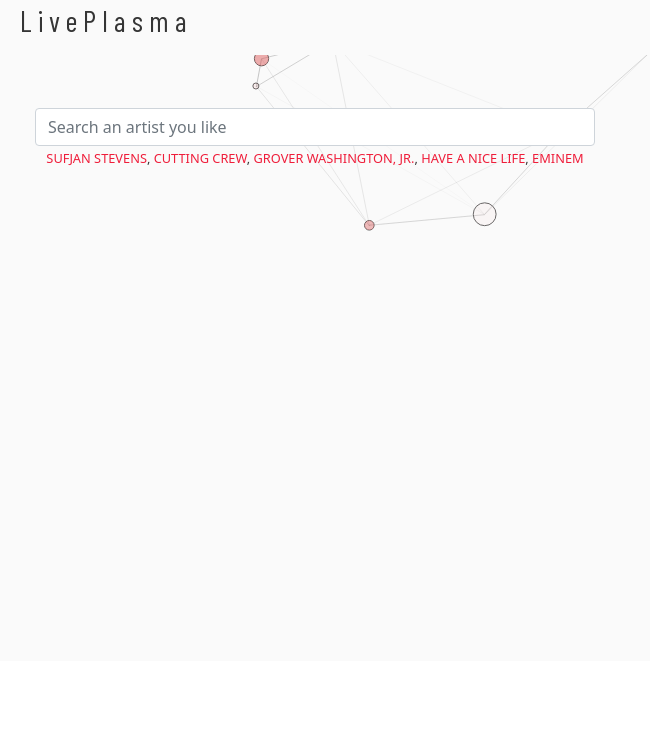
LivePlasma (106, 20)
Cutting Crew (200, 158)
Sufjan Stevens (96, 158)
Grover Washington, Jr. (334, 158)
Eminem (558, 158)
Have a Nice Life (473, 158)
